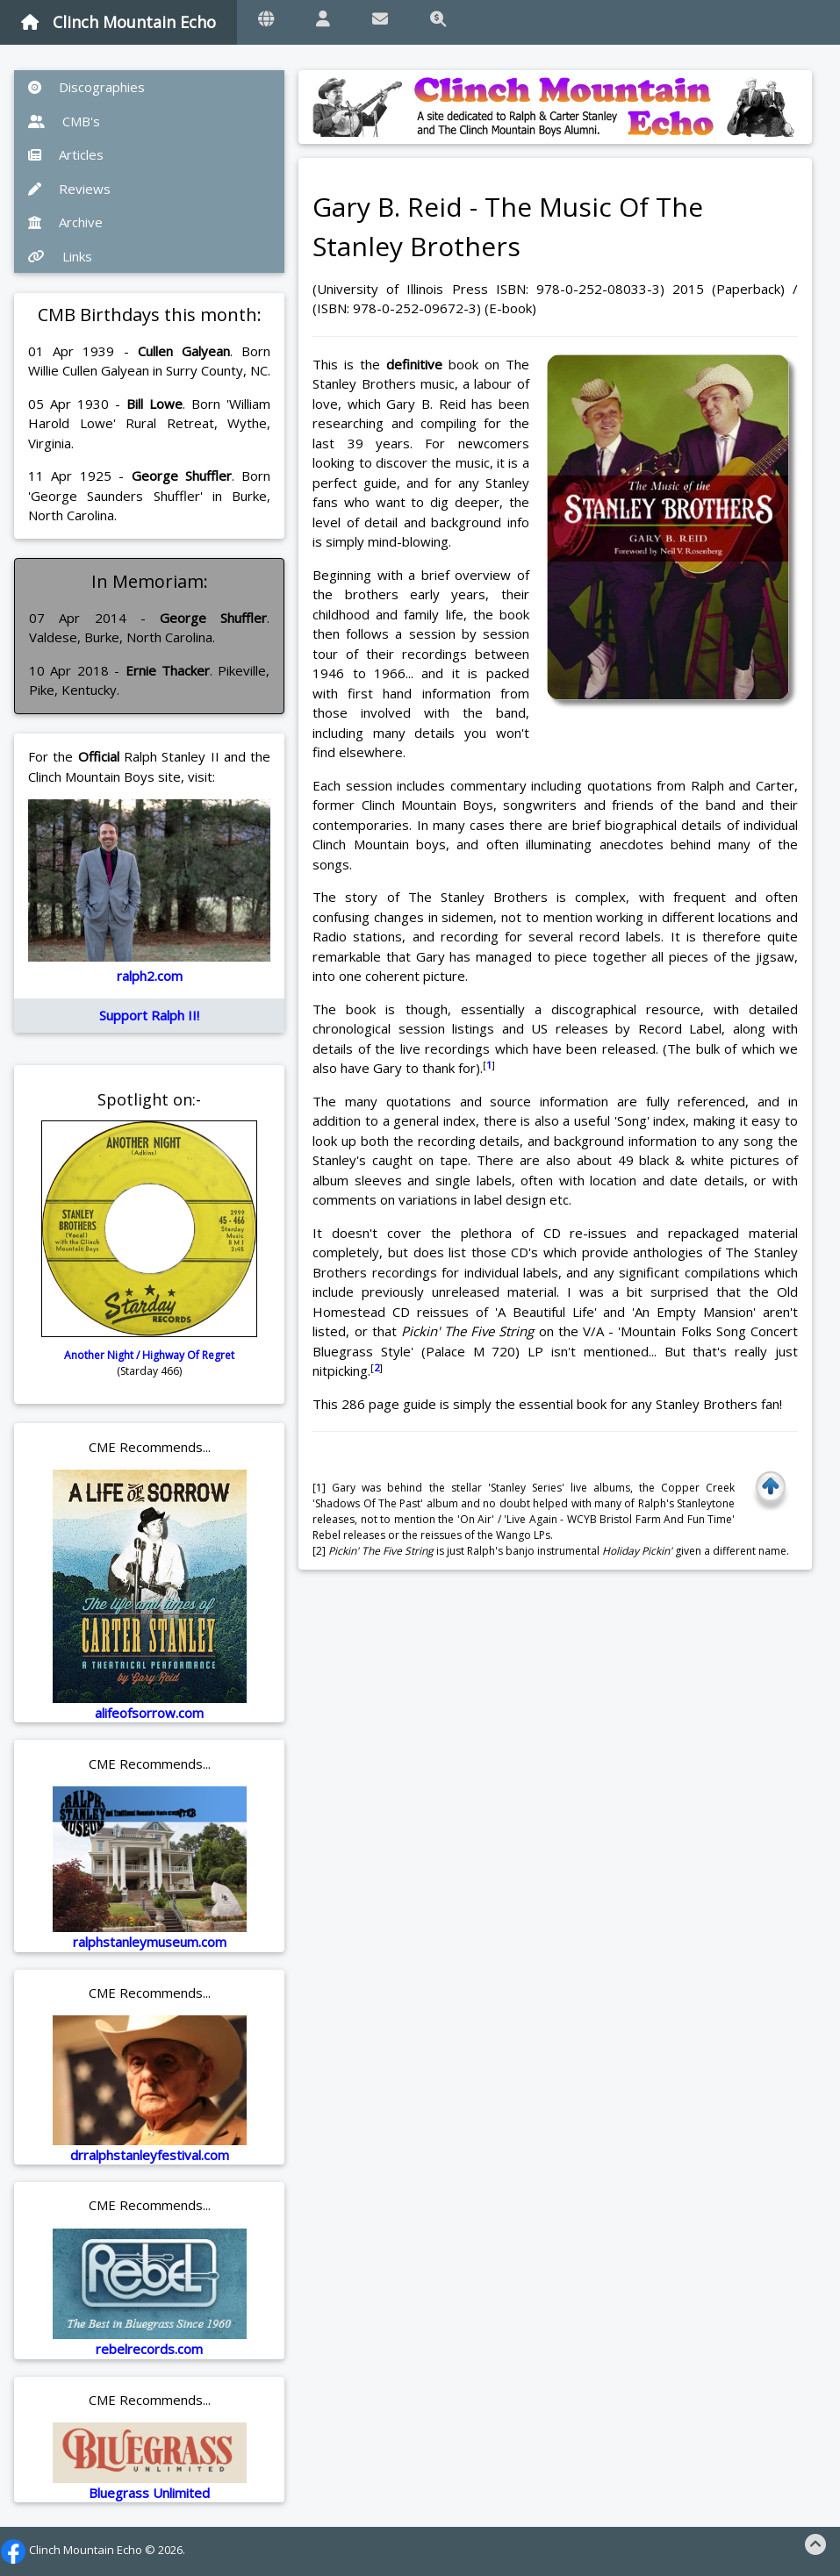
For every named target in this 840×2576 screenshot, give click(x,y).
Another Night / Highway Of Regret (149, 1355)
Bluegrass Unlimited (149, 2492)
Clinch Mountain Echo (118, 21)
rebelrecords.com (149, 2349)
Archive (65, 222)
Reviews (69, 188)
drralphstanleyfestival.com (149, 2155)
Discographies (86, 87)
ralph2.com (150, 975)
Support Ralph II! (149, 1015)
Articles (66, 154)
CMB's (64, 121)
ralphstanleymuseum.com (149, 1941)
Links (60, 256)
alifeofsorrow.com (149, 1712)
